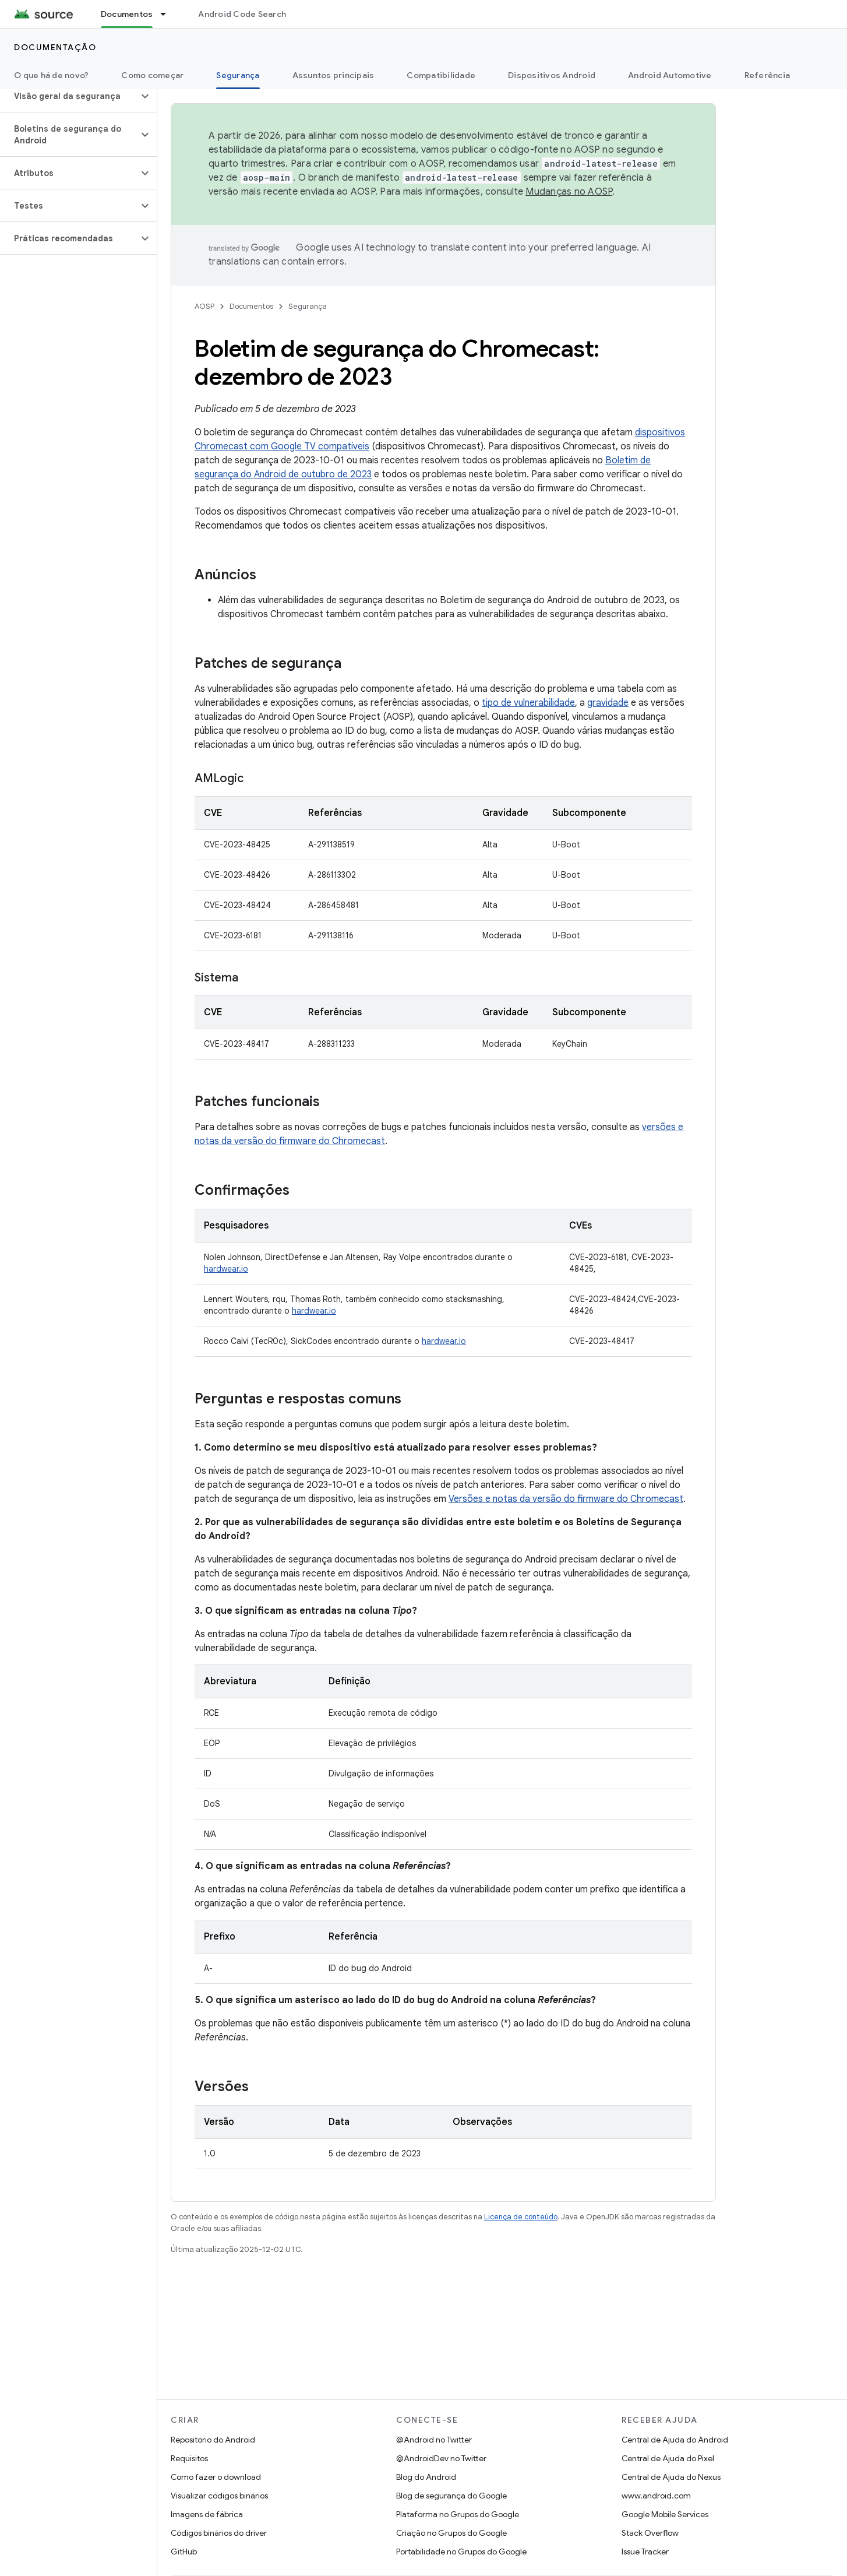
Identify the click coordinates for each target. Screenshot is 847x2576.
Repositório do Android (213, 2439)
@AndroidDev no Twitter (441, 2458)
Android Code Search (242, 14)
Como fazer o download (216, 2477)
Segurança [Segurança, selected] (237, 75)
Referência (767, 75)
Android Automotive (670, 75)
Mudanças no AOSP (568, 192)
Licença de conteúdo (520, 2217)
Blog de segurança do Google (451, 2495)
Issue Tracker (645, 2551)
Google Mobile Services (665, 2514)
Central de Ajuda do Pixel (668, 2458)
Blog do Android (426, 2477)
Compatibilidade (441, 75)
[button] (69, 96)
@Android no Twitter (434, 2439)
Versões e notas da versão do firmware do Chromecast (566, 1499)
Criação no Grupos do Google (451, 2533)
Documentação (55, 47)
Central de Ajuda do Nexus (671, 2477)
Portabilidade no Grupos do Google (461, 2551)
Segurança (307, 306)
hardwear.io (226, 1269)
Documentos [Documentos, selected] (127, 14)
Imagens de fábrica (207, 2514)
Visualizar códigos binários (219, 2495)
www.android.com (656, 2495)
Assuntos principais (333, 75)
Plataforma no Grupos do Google (457, 2514)
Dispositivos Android (551, 75)
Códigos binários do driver (219, 2533)
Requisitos (189, 2458)
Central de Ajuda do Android (675, 2439)
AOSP (204, 306)
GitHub (184, 2551)
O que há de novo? (51, 75)
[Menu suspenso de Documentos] (168, 14)
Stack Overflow (650, 2533)
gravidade (608, 703)
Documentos (251, 306)
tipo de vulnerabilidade (528, 703)
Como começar (152, 75)
